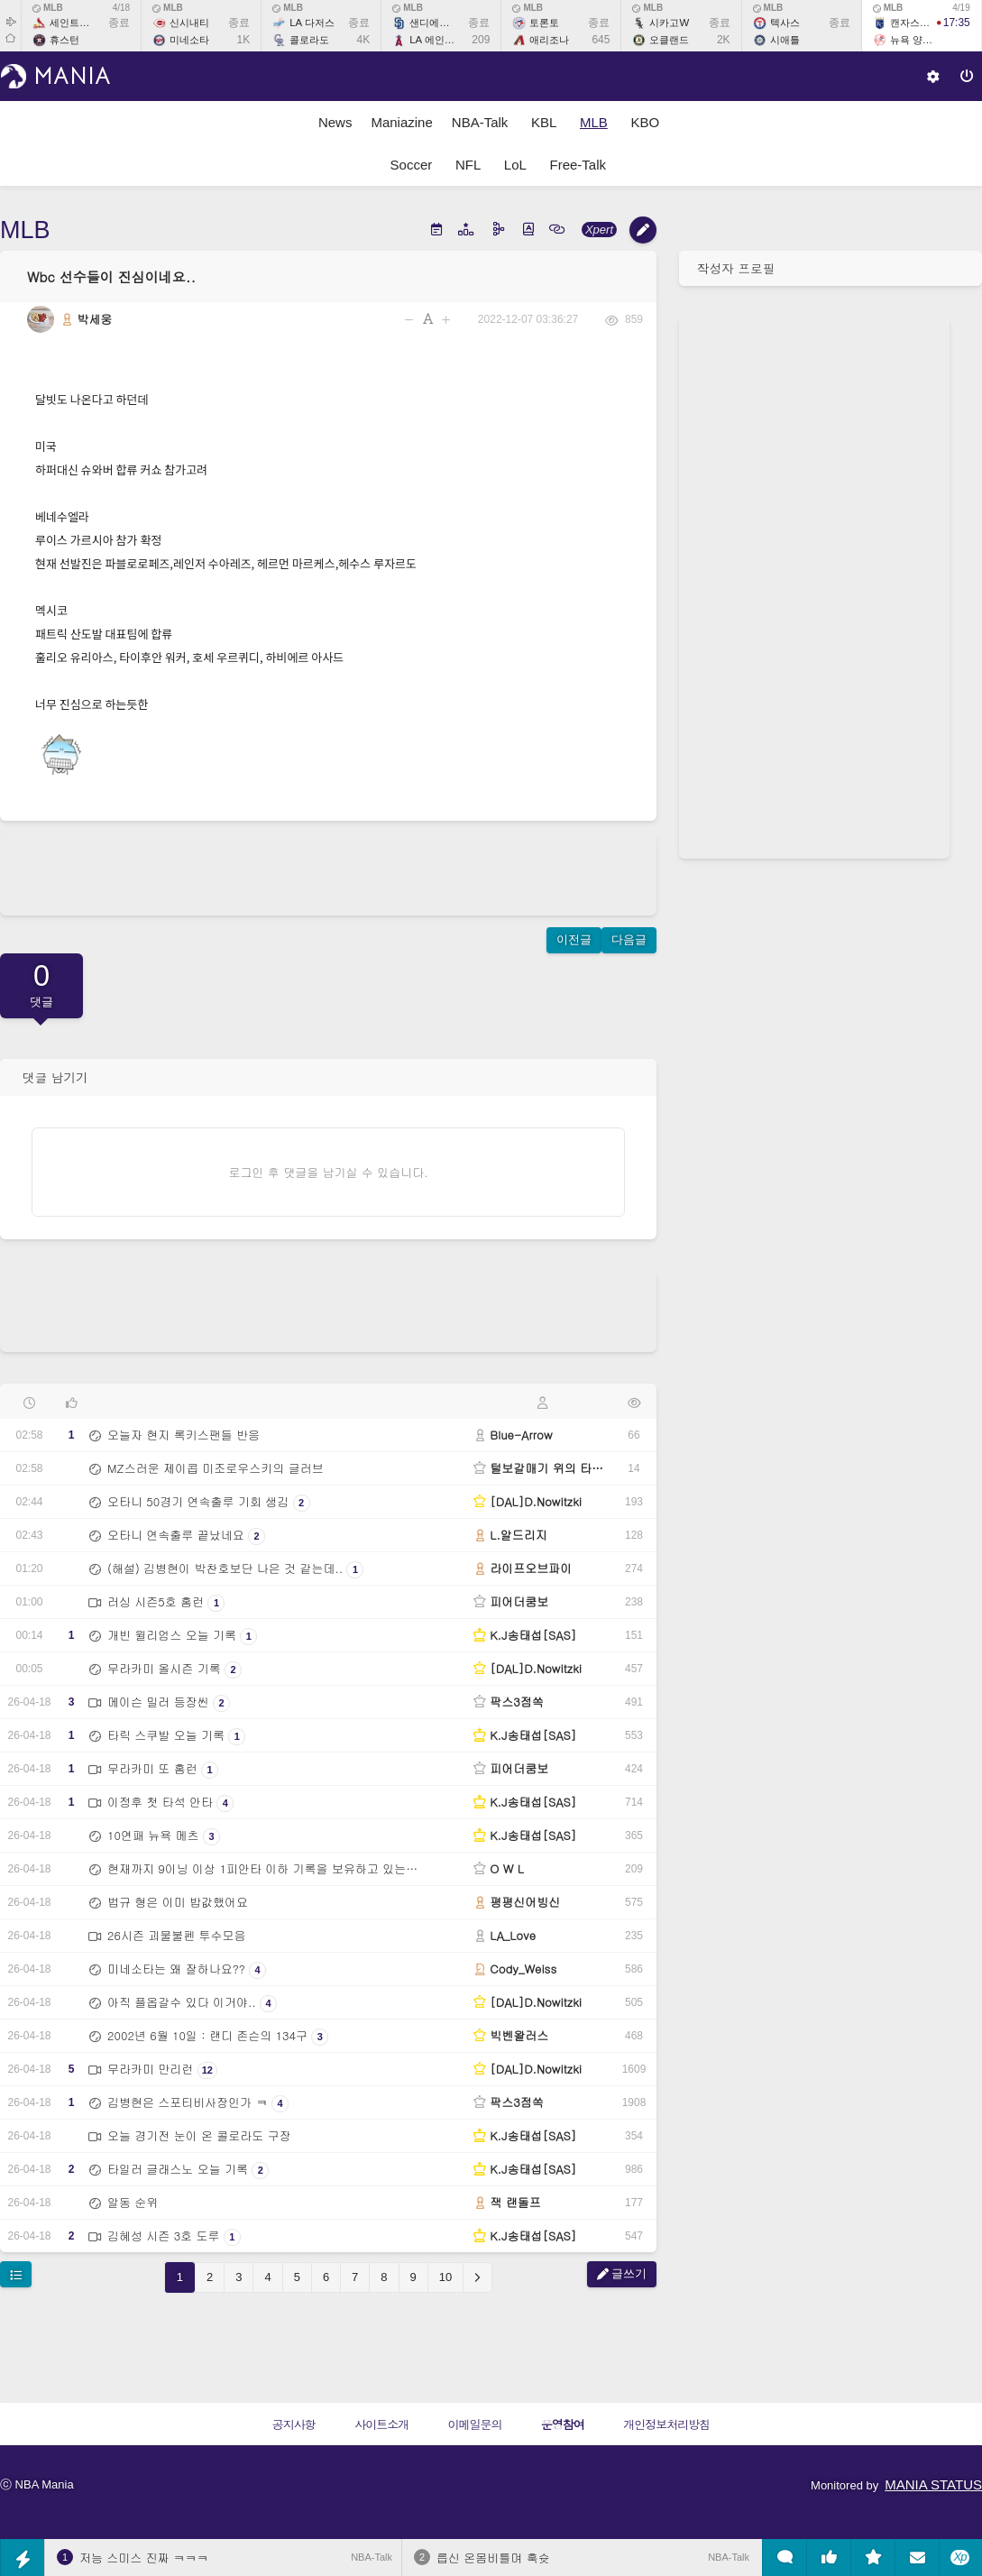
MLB (47, 8)
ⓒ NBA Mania (37, 2484)
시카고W (669, 22)
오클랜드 (669, 39)
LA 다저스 (311, 22)
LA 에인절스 (436, 39)
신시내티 (189, 22)
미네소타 (189, 39)
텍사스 (785, 22)
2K (723, 39)
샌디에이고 (434, 22)
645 (601, 39)
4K (364, 39)
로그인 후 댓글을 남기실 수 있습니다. (328, 1172)
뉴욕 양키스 (916, 39)
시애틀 (785, 39)
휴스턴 (64, 39)
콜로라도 (309, 39)
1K (244, 39)
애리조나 (549, 39)
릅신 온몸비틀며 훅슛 (493, 2557)
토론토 (544, 22)
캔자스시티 (915, 22)
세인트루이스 (79, 22)
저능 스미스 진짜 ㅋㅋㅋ (143, 2557)
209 (481, 39)
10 (445, 2277)
